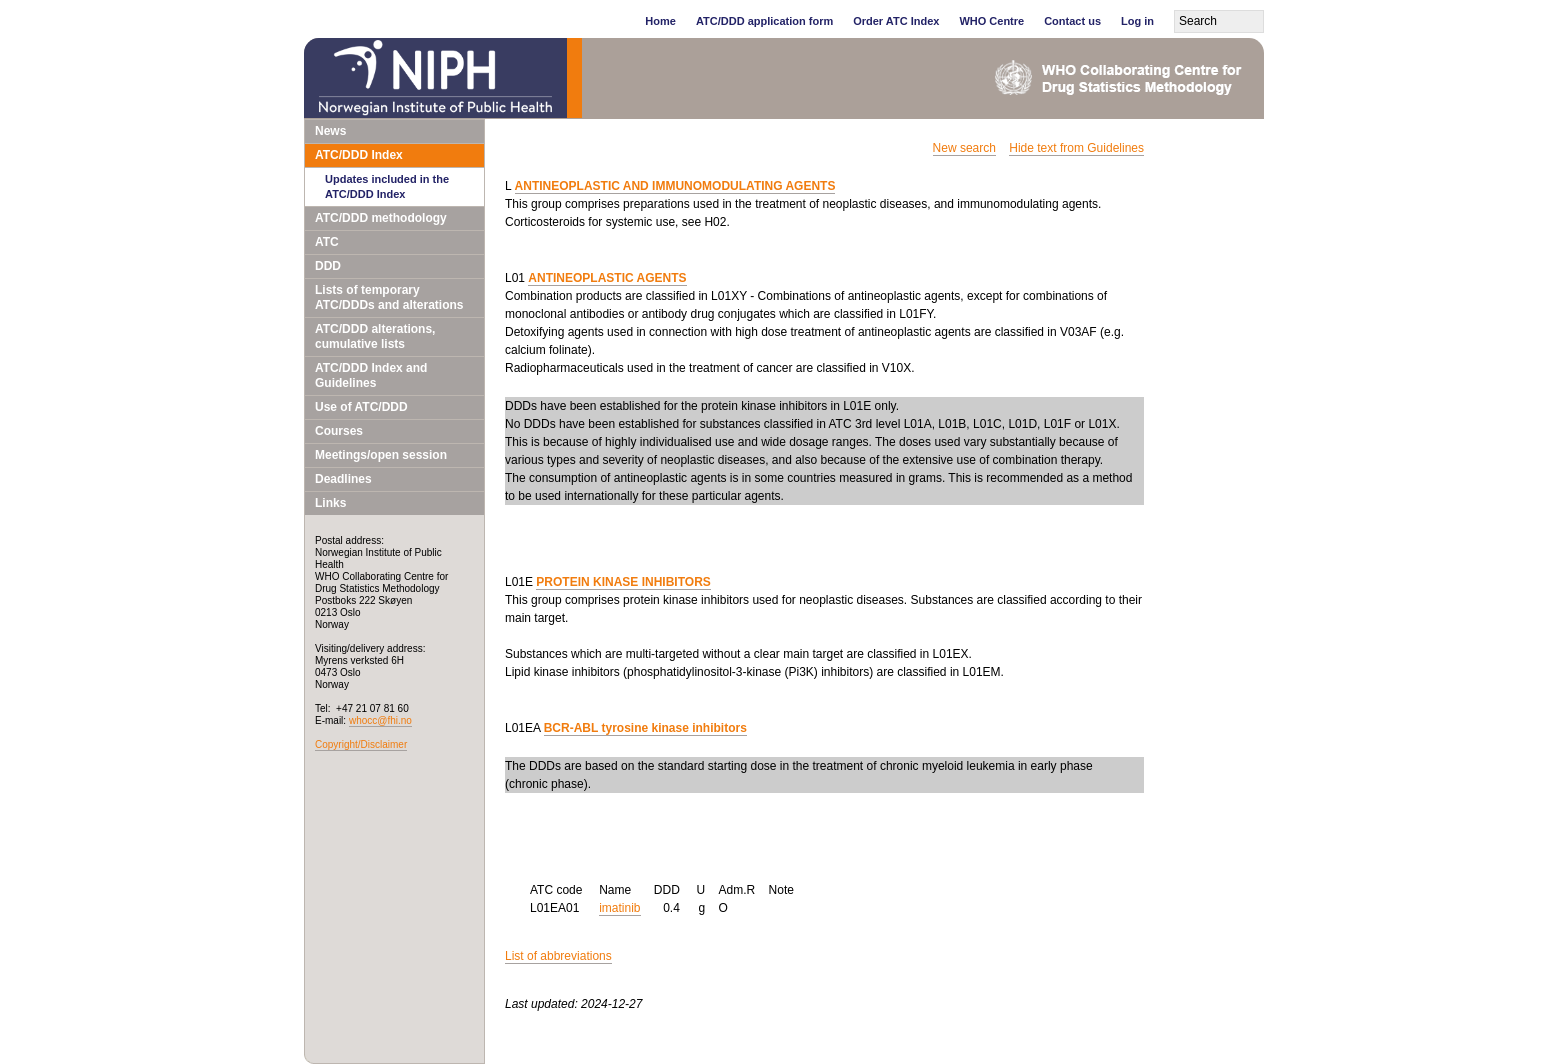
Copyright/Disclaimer (361, 744)
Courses (339, 431)
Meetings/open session (381, 455)
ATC (327, 242)
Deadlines (343, 479)
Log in (1137, 21)
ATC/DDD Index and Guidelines (371, 375)
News (330, 131)
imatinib (619, 908)
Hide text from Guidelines (1076, 148)
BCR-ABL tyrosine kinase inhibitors (645, 728)
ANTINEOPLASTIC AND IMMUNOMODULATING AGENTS (675, 186)
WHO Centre (991, 21)
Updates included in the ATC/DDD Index (387, 186)
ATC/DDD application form (764, 21)
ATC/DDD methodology (381, 218)
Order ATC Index (896, 21)
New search (964, 148)
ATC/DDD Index (359, 155)
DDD (328, 266)
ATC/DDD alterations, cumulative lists (375, 336)
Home (660, 21)
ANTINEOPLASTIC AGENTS (607, 278)
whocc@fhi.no (380, 720)
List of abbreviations (558, 956)
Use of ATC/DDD (361, 407)
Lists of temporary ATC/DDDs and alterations (389, 297)
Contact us (1072, 21)
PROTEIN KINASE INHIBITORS (623, 582)
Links (330, 503)
